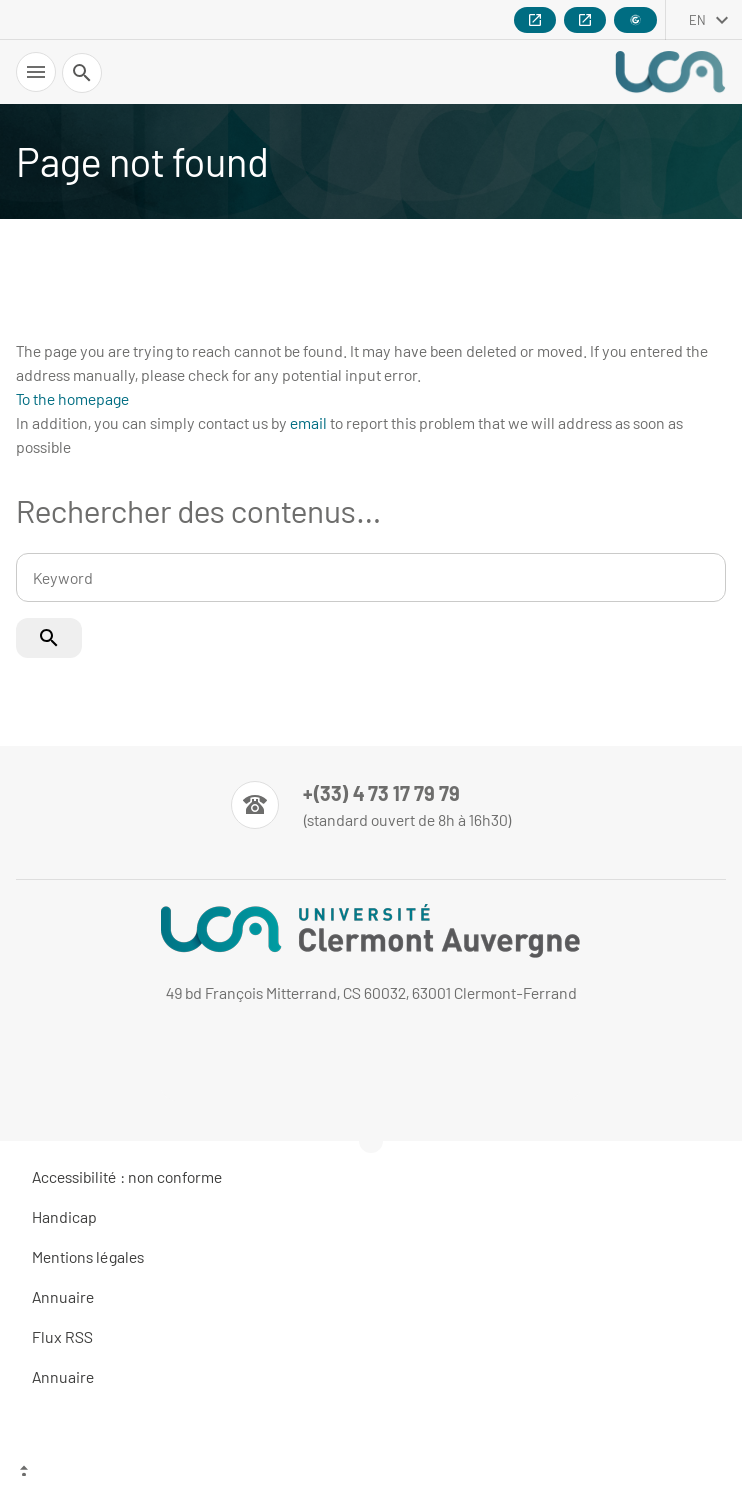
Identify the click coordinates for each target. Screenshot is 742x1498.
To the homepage (72, 398)
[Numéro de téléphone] (371, 805)
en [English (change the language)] (697, 20)
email (308, 422)
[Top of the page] (371, 1473)
